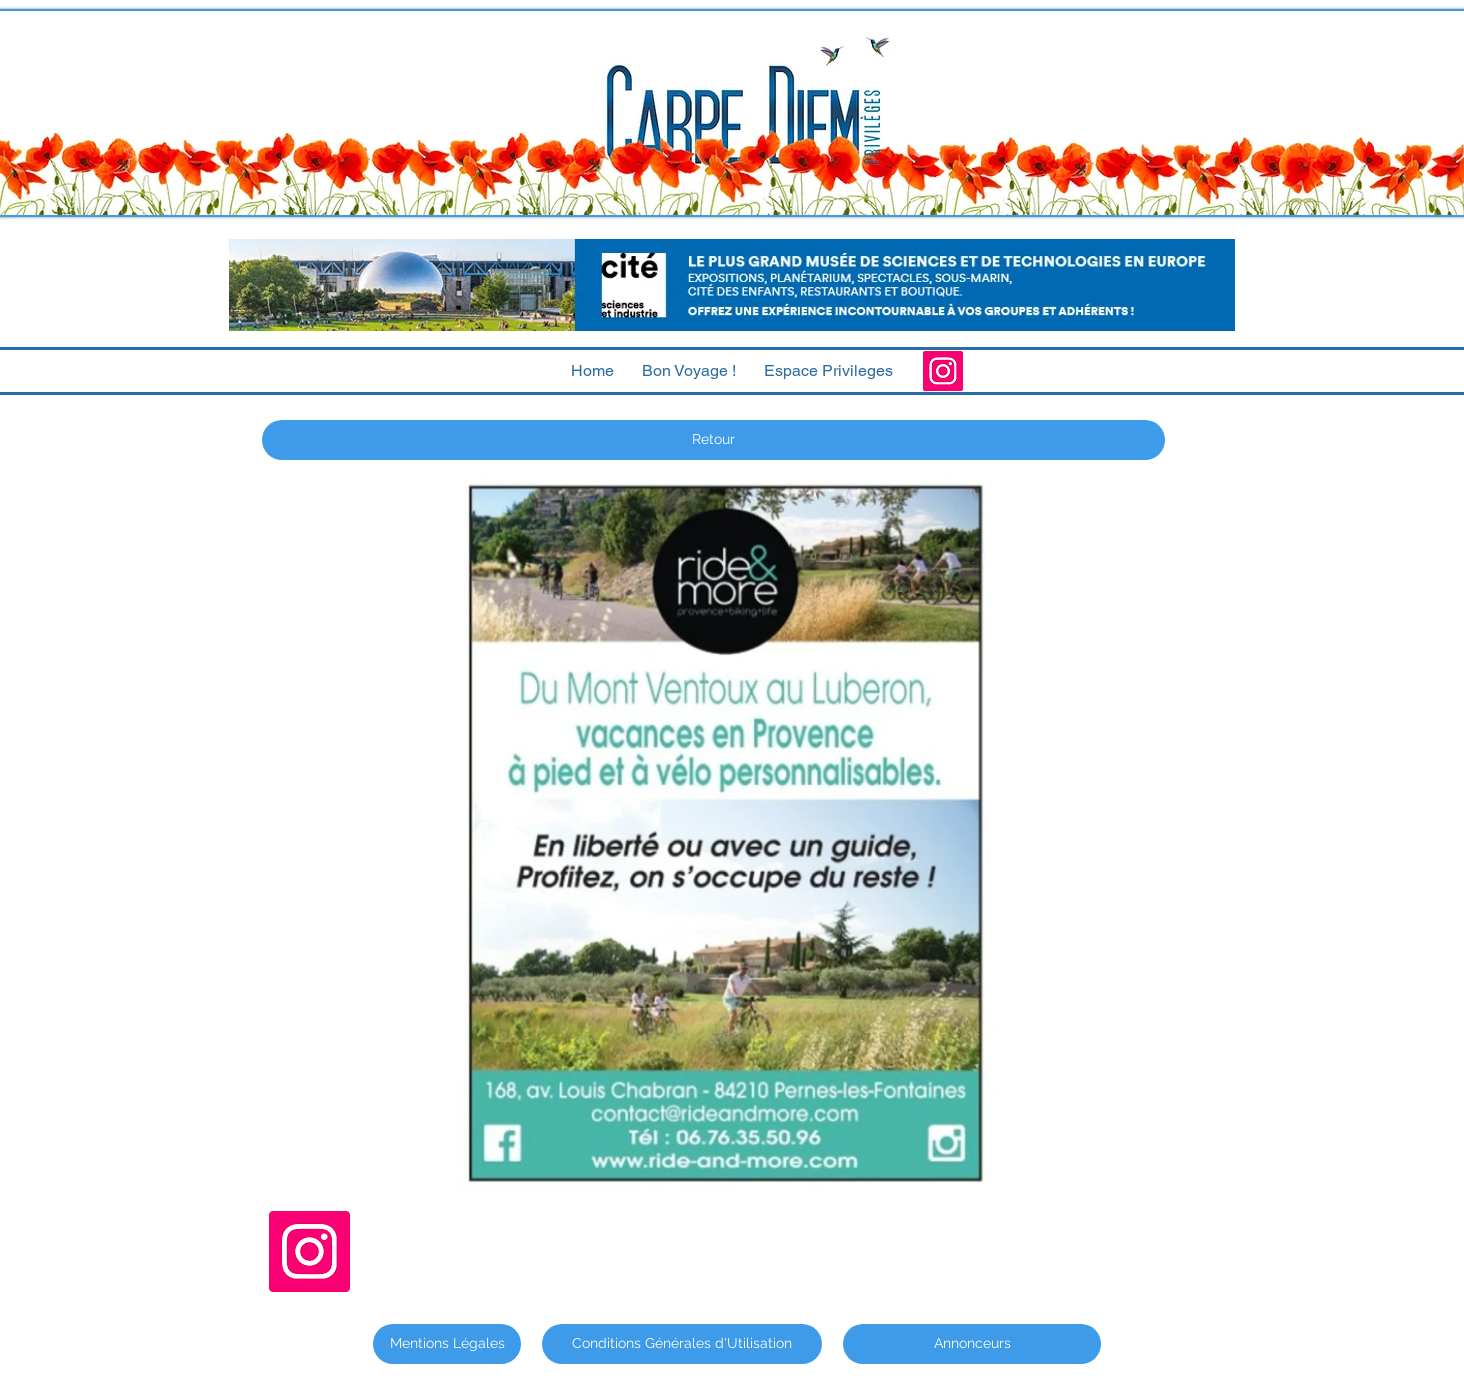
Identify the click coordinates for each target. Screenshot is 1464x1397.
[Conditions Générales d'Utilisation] (682, 1344)
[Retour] (713, 440)
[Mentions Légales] (447, 1344)
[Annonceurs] (972, 1344)
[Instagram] (943, 371)
